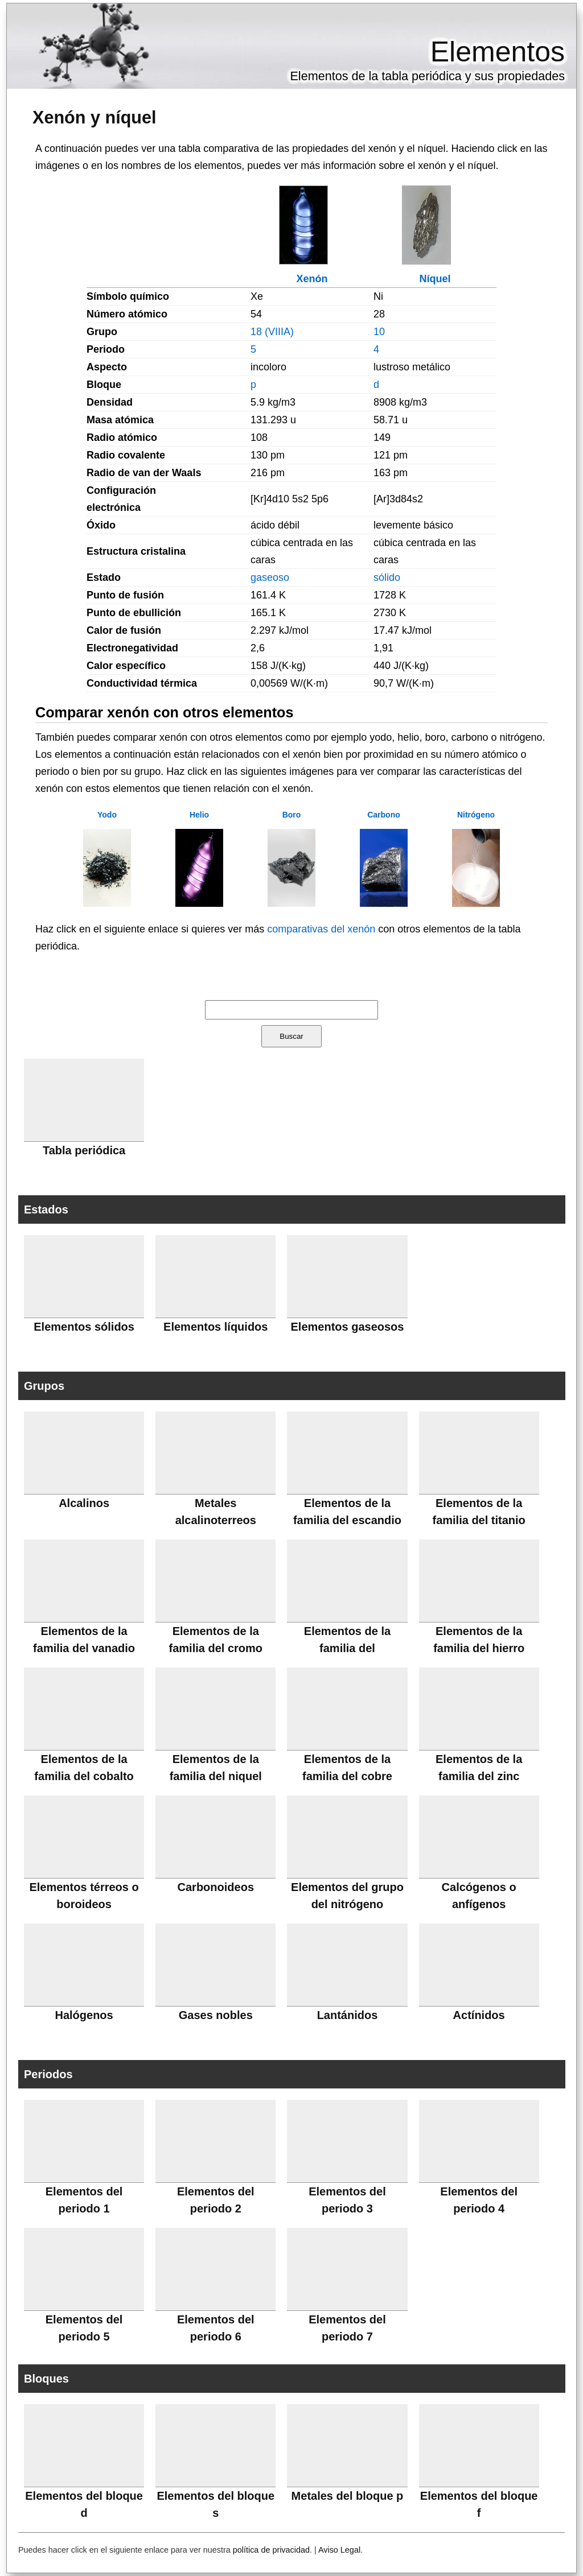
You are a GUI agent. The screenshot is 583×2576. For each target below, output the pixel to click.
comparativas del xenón (321, 929)
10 (379, 331)
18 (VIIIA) (272, 331)
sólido (386, 577)
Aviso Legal (339, 2549)
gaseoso (270, 577)
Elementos (497, 52)
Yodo (107, 814)
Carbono (383, 814)
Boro (291, 814)
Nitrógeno (476, 814)
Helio (199, 814)
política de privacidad (271, 2549)
